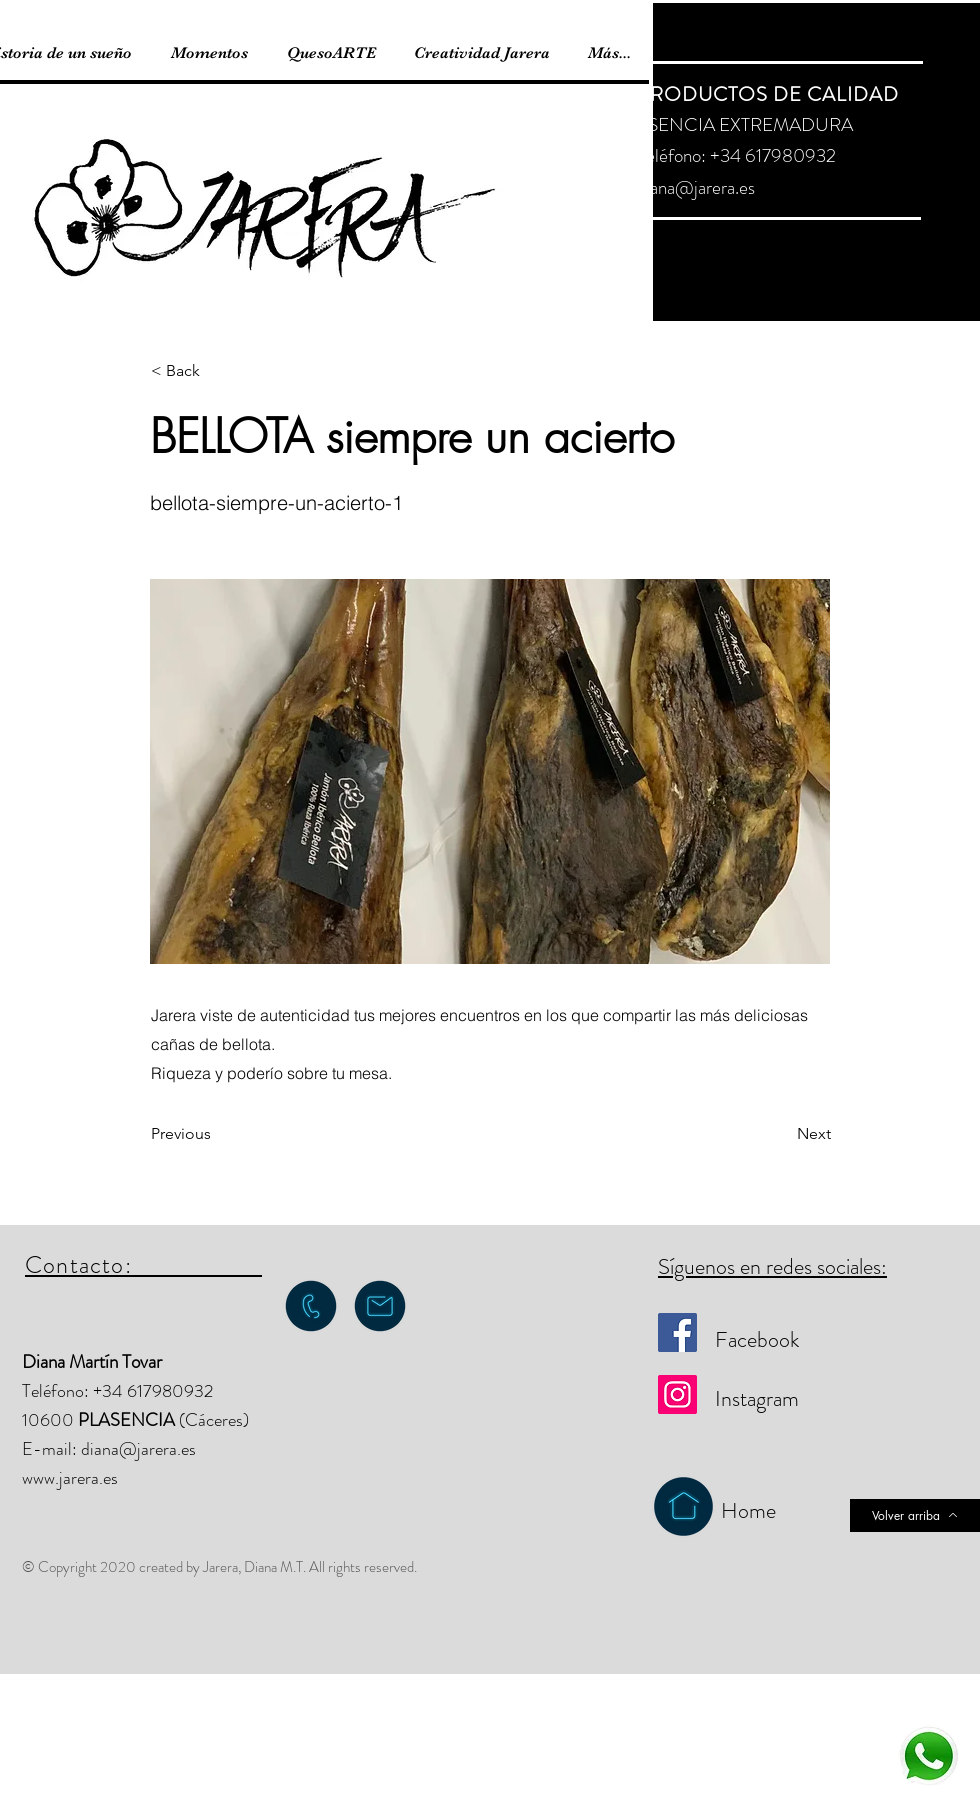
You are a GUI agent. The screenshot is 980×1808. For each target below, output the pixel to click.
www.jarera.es (70, 1478)
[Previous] (217, 1134)
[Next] (781, 1134)
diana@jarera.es (696, 187)
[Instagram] (677, 1394)
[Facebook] (677, 1332)
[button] (217, 371)
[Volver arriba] (915, 1515)
